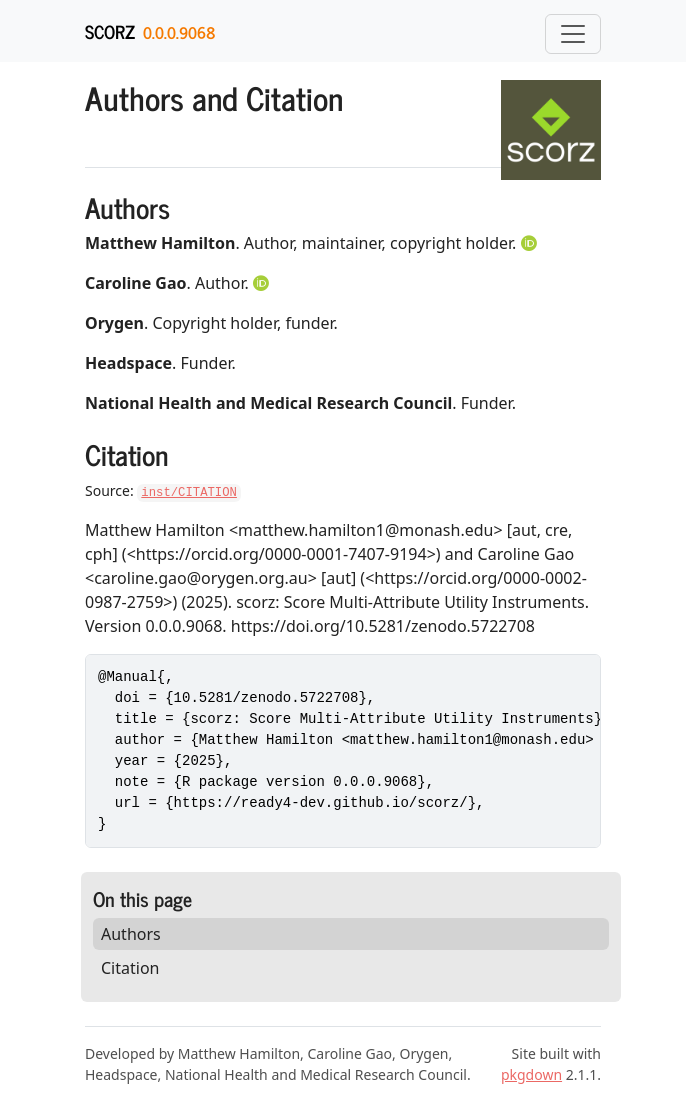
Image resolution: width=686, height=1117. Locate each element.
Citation (130, 968)
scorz (110, 31)
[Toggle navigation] (573, 34)
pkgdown (531, 1074)
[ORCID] (531, 243)
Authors (131, 934)
